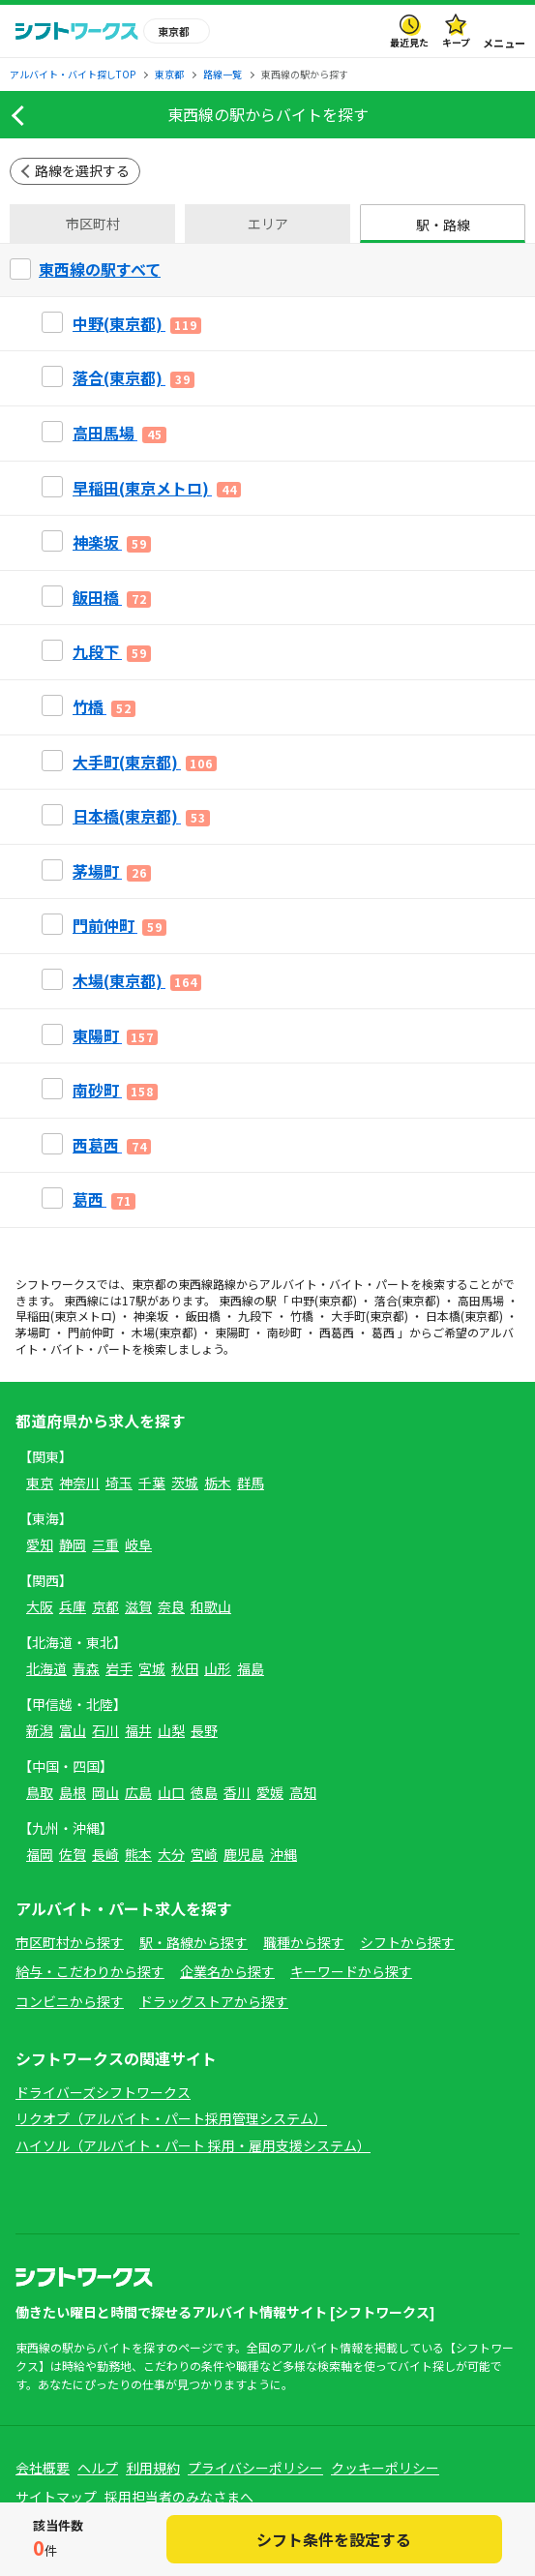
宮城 (151, 1668)
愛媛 (269, 1792)
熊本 (138, 1854)
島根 (72, 1792)
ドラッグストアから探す (213, 2001)
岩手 (119, 1668)
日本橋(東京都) (464, 1315)
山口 (171, 1792)
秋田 (184, 1668)
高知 (302, 1792)
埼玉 (119, 1482)
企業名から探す (227, 1971)
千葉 (151, 1482)
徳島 (204, 1792)
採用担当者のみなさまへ (178, 2496)
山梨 (171, 1730)
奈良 (171, 1606)
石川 (105, 1730)
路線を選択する (82, 170)
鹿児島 (243, 1854)
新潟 (39, 1730)
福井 (138, 1730)
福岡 (39, 1854)
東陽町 (232, 1332)
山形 (217, 1668)
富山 (72, 1730)
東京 (39, 1482)
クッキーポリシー (385, 2467)
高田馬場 (481, 1300)
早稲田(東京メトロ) (65, 1315)
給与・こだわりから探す (89, 1971)
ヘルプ (97, 2467)
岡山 (105, 1792)
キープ (456, 42)
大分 (171, 1854)
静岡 (72, 1544)
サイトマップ (56, 2496)
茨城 (184, 1482)
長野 (204, 1730)
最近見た (409, 42)
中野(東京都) (324, 1300)
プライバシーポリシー (255, 2467)
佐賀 (72, 1854)
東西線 (195, 1283)
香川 (237, 1792)
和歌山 (211, 1606)
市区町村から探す (69, 1942)
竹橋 (301, 1315)
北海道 (46, 1668)
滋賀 (138, 1606)
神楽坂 (151, 1315)
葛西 (383, 1332)
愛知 (39, 1544)
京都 (105, 1606)
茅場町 (32, 1332)
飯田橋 (203, 1315)
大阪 (39, 1606)
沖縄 (283, 1854)
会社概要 (42, 2467)
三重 (105, 1544)
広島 (138, 1792)
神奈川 (79, 1482)
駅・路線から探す (193, 1942)
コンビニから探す (69, 2001)
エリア (268, 223)
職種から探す (303, 1942)
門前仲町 (91, 1332)
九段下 (255, 1315)
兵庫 (72, 1606)
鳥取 (39, 1792)
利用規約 (153, 2467)
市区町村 (93, 223)
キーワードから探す (351, 1971)
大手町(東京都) (369, 1315)
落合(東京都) (407, 1300)
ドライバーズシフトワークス (103, 2092)
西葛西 (336, 1332)
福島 (250, 1668)
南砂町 (284, 1332)
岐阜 (138, 1544)
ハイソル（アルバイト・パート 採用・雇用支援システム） (193, 2145)
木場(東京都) (164, 1332)
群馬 (250, 1482)
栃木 (217, 1482)
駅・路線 (443, 224)
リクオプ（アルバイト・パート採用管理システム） (171, 2118)
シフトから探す (407, 1942)
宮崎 (204, 1854)
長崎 (105, 1854)
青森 (86, 1668)
